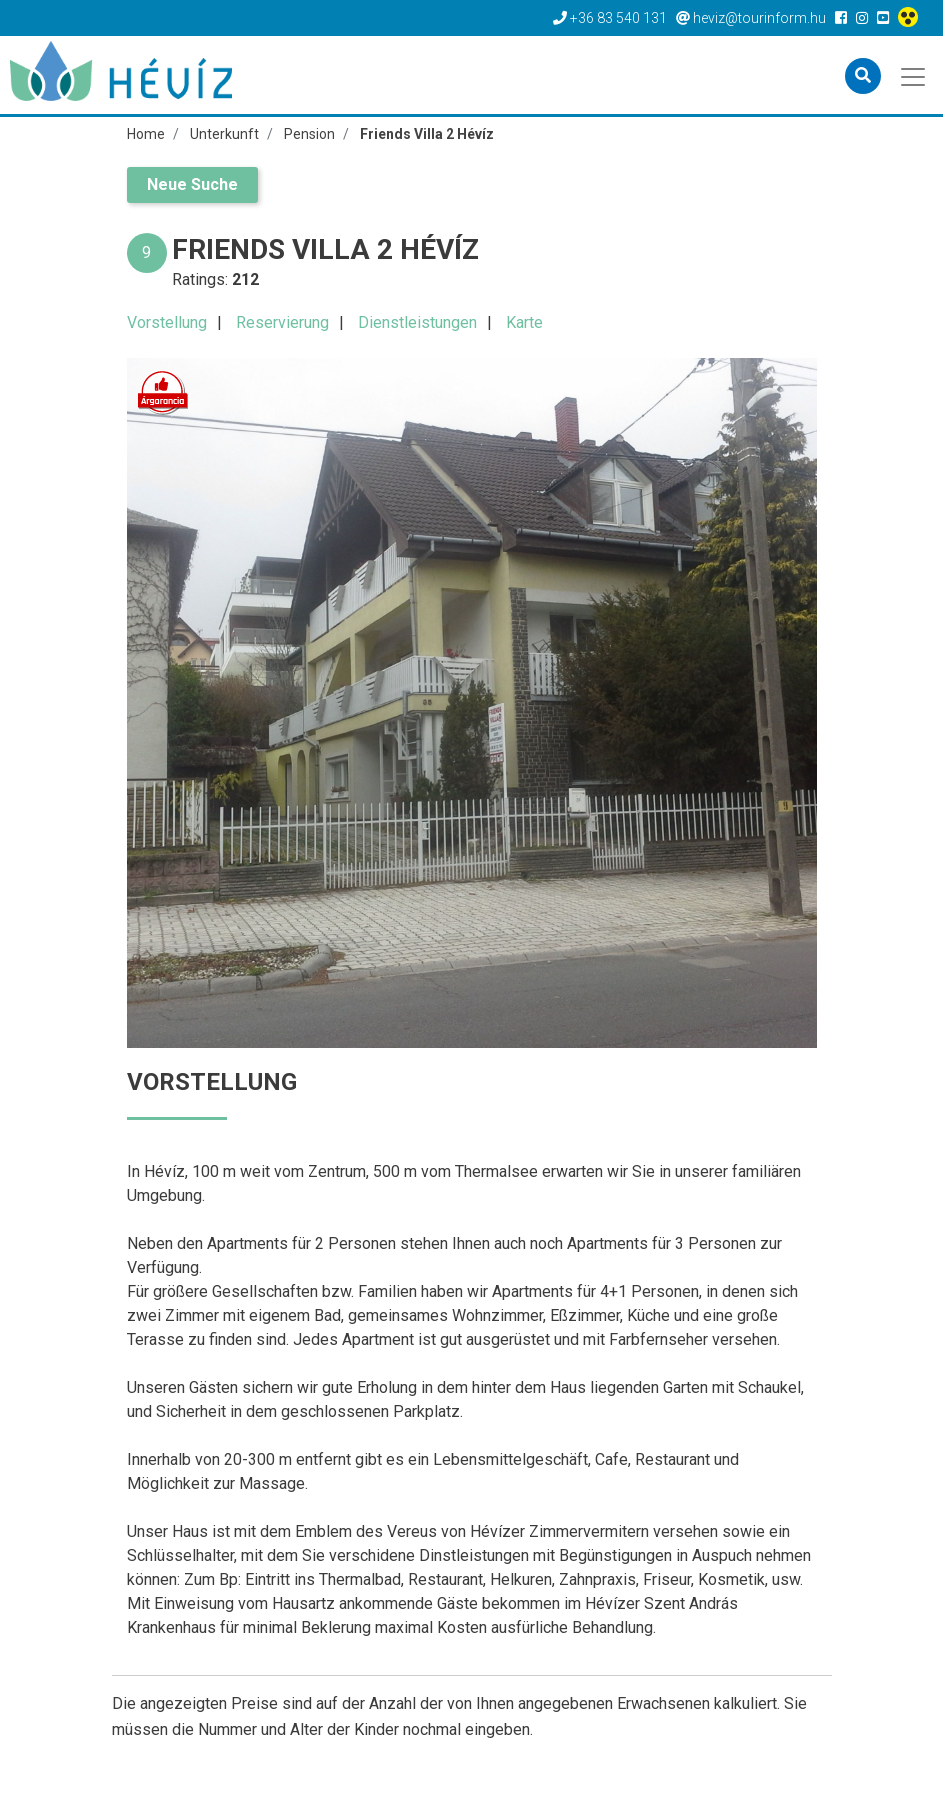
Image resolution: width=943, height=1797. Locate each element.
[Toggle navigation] (914, 75)
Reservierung (282, 322)
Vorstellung (167, 322)
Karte (524, 322)
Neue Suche (192, 184)
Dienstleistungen (417, 322)
